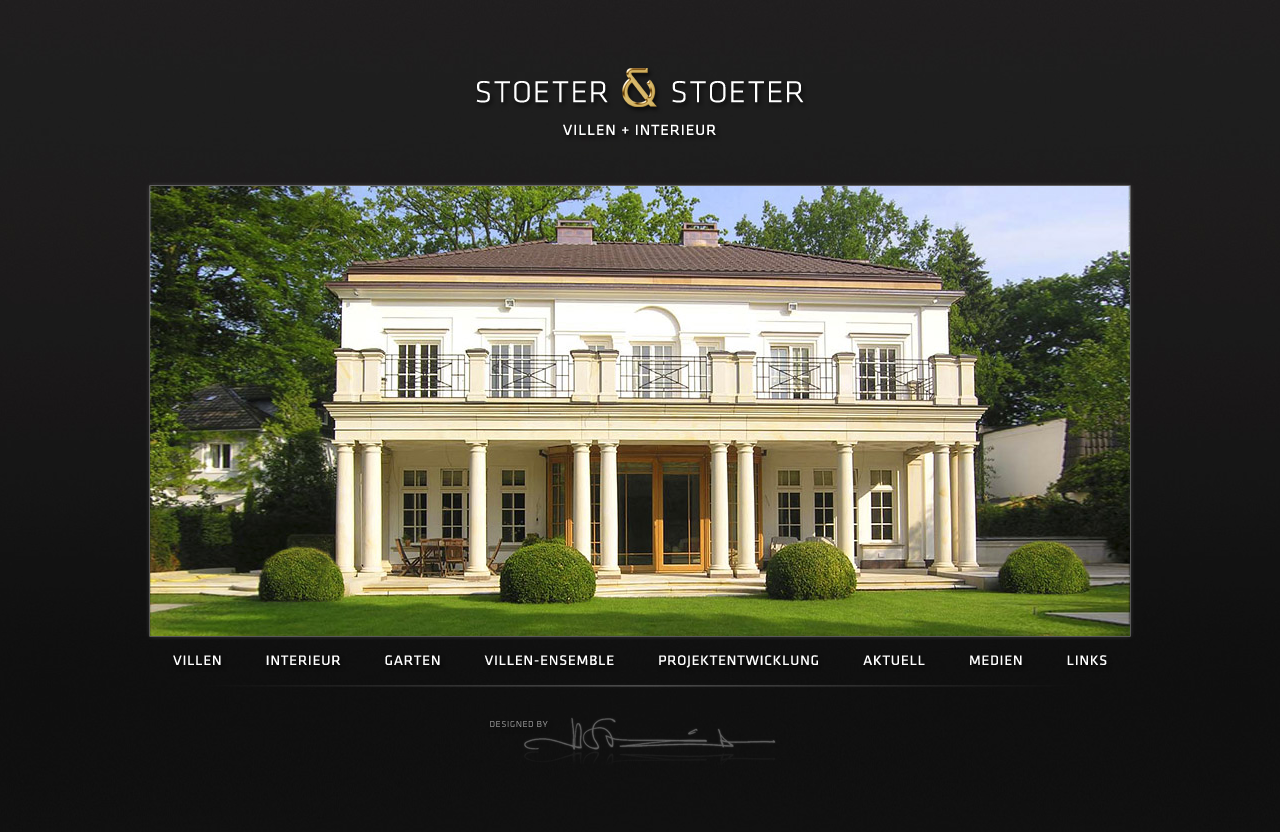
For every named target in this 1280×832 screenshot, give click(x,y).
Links (1086, 661)
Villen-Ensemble (549, 661)
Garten (412, 661)
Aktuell (893, 661)
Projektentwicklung (738, 661)
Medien (995, 661)
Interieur (303, 661)
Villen (197, 661)
